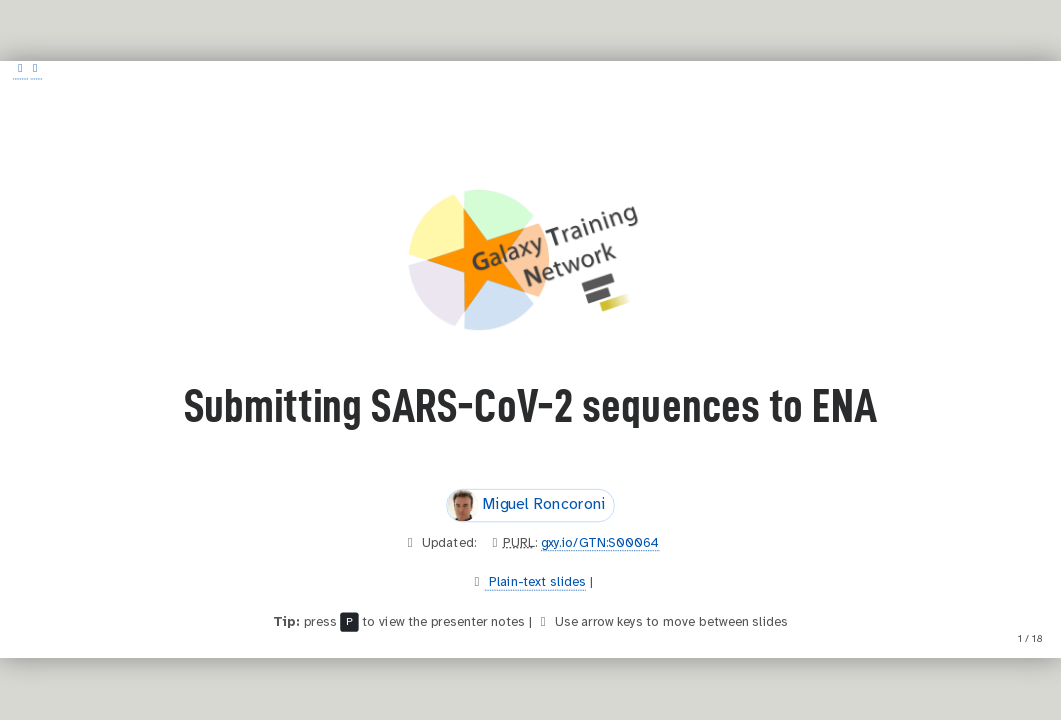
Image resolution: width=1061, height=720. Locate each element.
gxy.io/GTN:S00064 (600, 543)
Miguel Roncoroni (526, 506)
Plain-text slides (535, 583)
